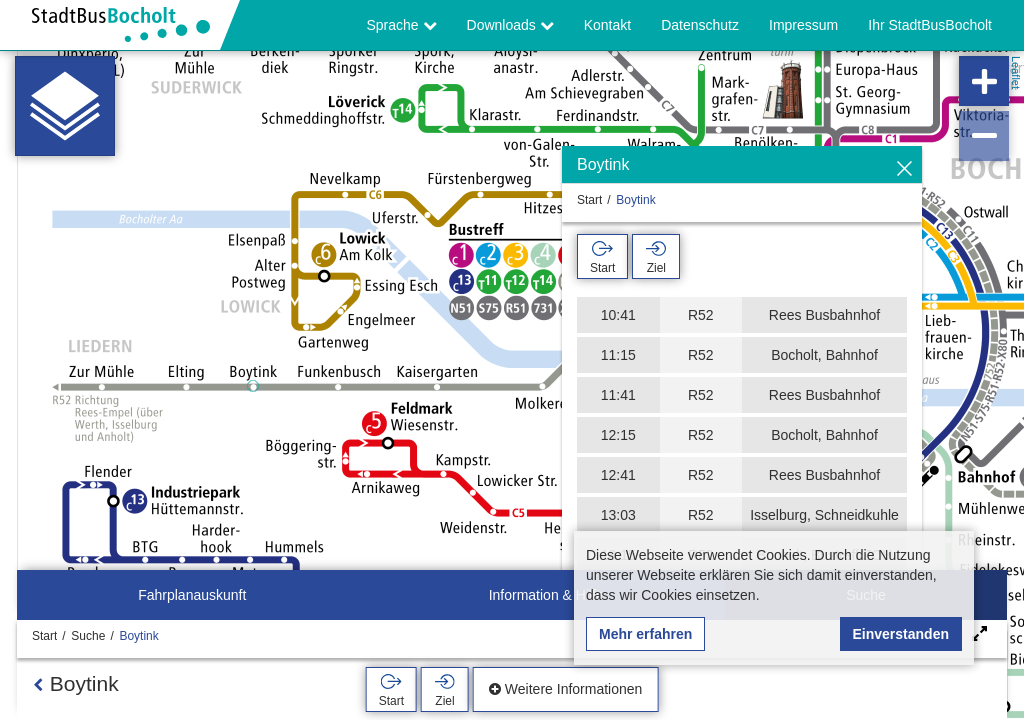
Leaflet (1016, 72)
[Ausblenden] (904, 169)
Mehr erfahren (645, 634)
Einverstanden (901, 634)
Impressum (803, 25)
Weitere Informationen (565, 689)
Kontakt (607, 25)
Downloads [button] (510, 25)
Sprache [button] (402, 25)
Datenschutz (700, 25)
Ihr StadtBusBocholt (930, 25)
